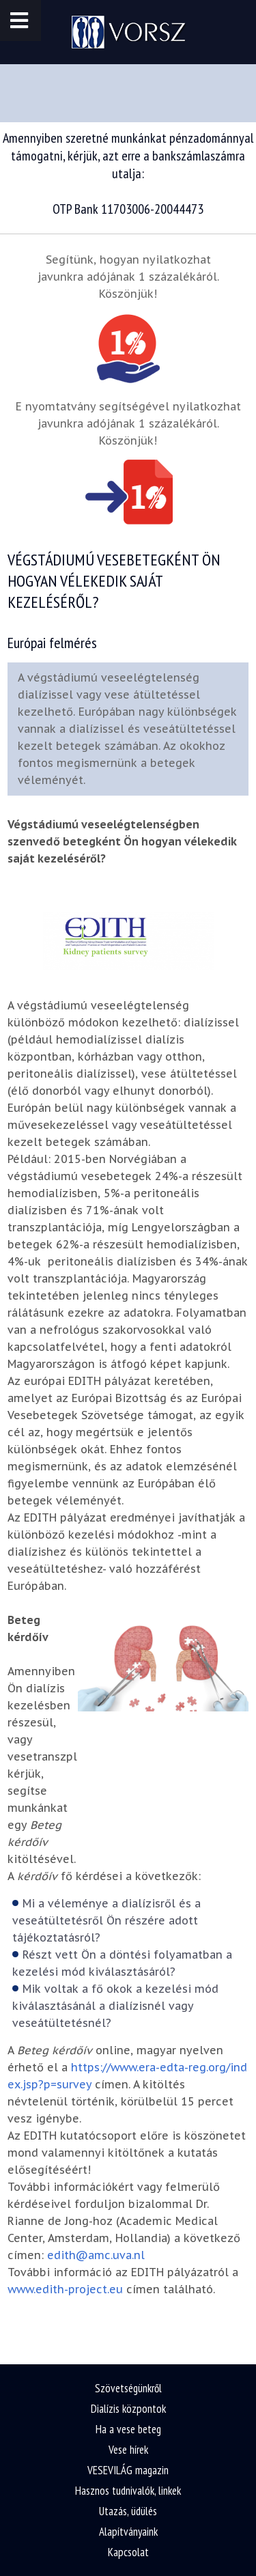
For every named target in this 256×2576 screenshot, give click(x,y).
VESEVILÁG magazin (128, 2470)
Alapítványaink (128, 2531)
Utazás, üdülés (128, 2511)
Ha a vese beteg (128, 2429)
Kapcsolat (128, 2552)
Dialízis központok (128, 2408)
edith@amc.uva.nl (96, 2255)
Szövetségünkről (128, 2388)
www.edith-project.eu (65, 2289)
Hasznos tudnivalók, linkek (128, 2490)
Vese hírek (128, 2449)
